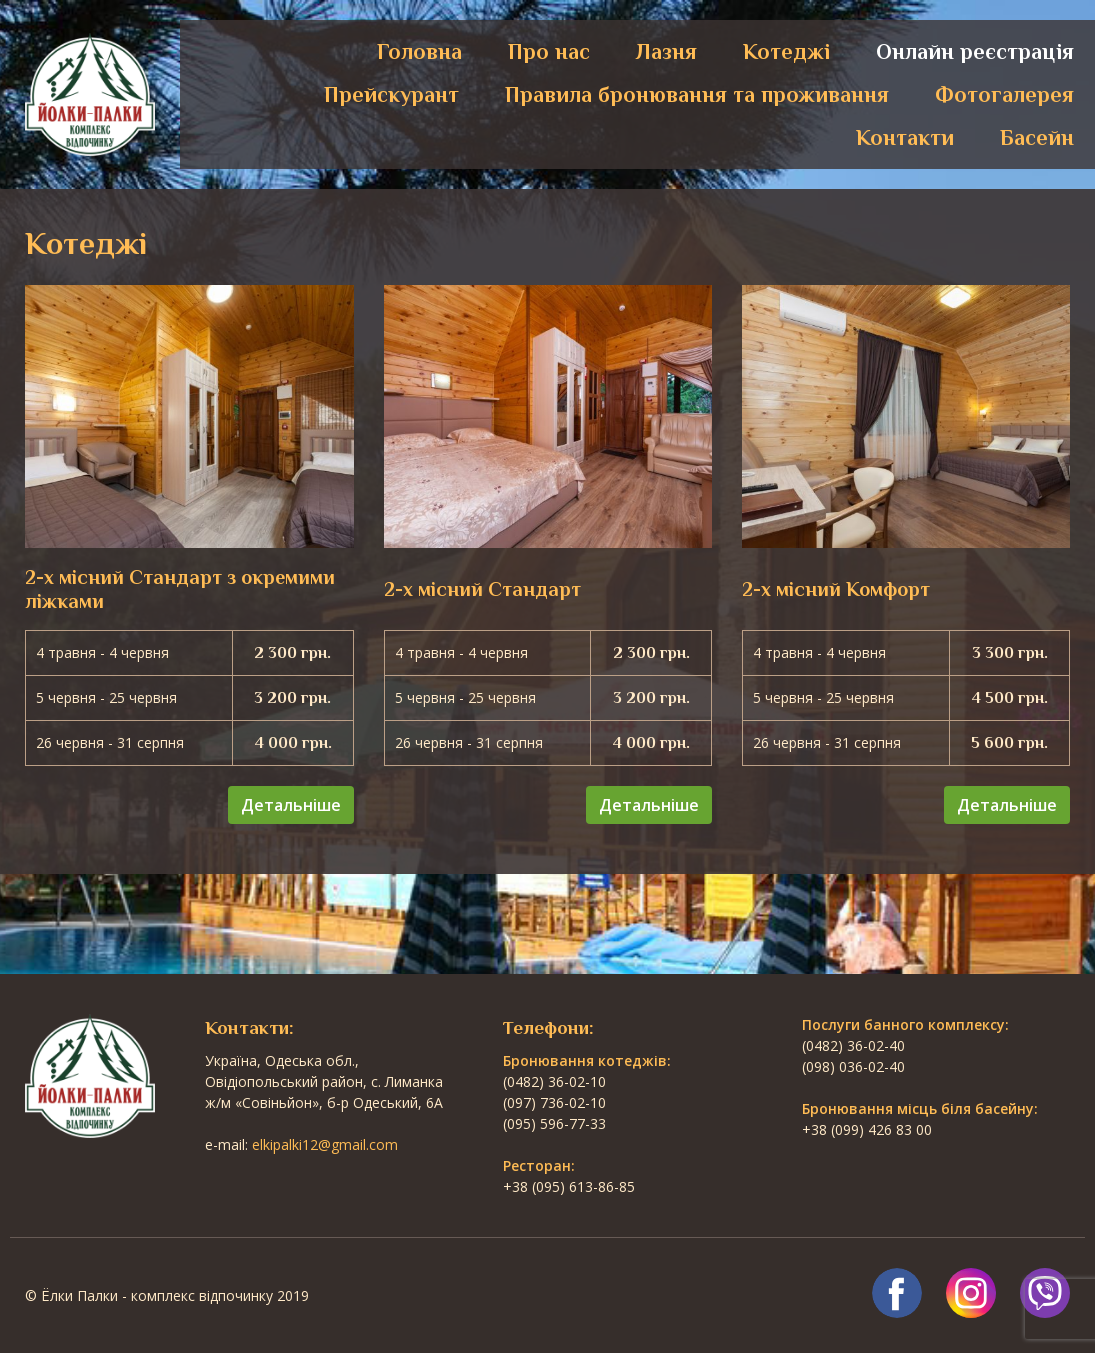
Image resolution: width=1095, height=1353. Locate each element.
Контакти (905, 137)
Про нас (549, 51)
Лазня (666, 51)
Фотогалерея (1004, 94)
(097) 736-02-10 (554, 1102)
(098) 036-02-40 (853, 1066)
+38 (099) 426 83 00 (867, 1129)
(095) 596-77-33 (554, 1123)
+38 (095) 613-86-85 (569, 1186)
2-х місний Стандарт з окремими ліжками (180, 589)
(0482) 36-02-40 (853, 1045)
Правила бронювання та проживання (697, 94)
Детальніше (291, 805)
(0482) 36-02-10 (554, 1081)
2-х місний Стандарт (482, 589)
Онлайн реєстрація (975, 51)
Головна (419, 51)
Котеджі (786, 51)
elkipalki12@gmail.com (325, 1144)
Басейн (1037, 137)
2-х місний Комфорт (836, 589)
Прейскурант (391, 94)
